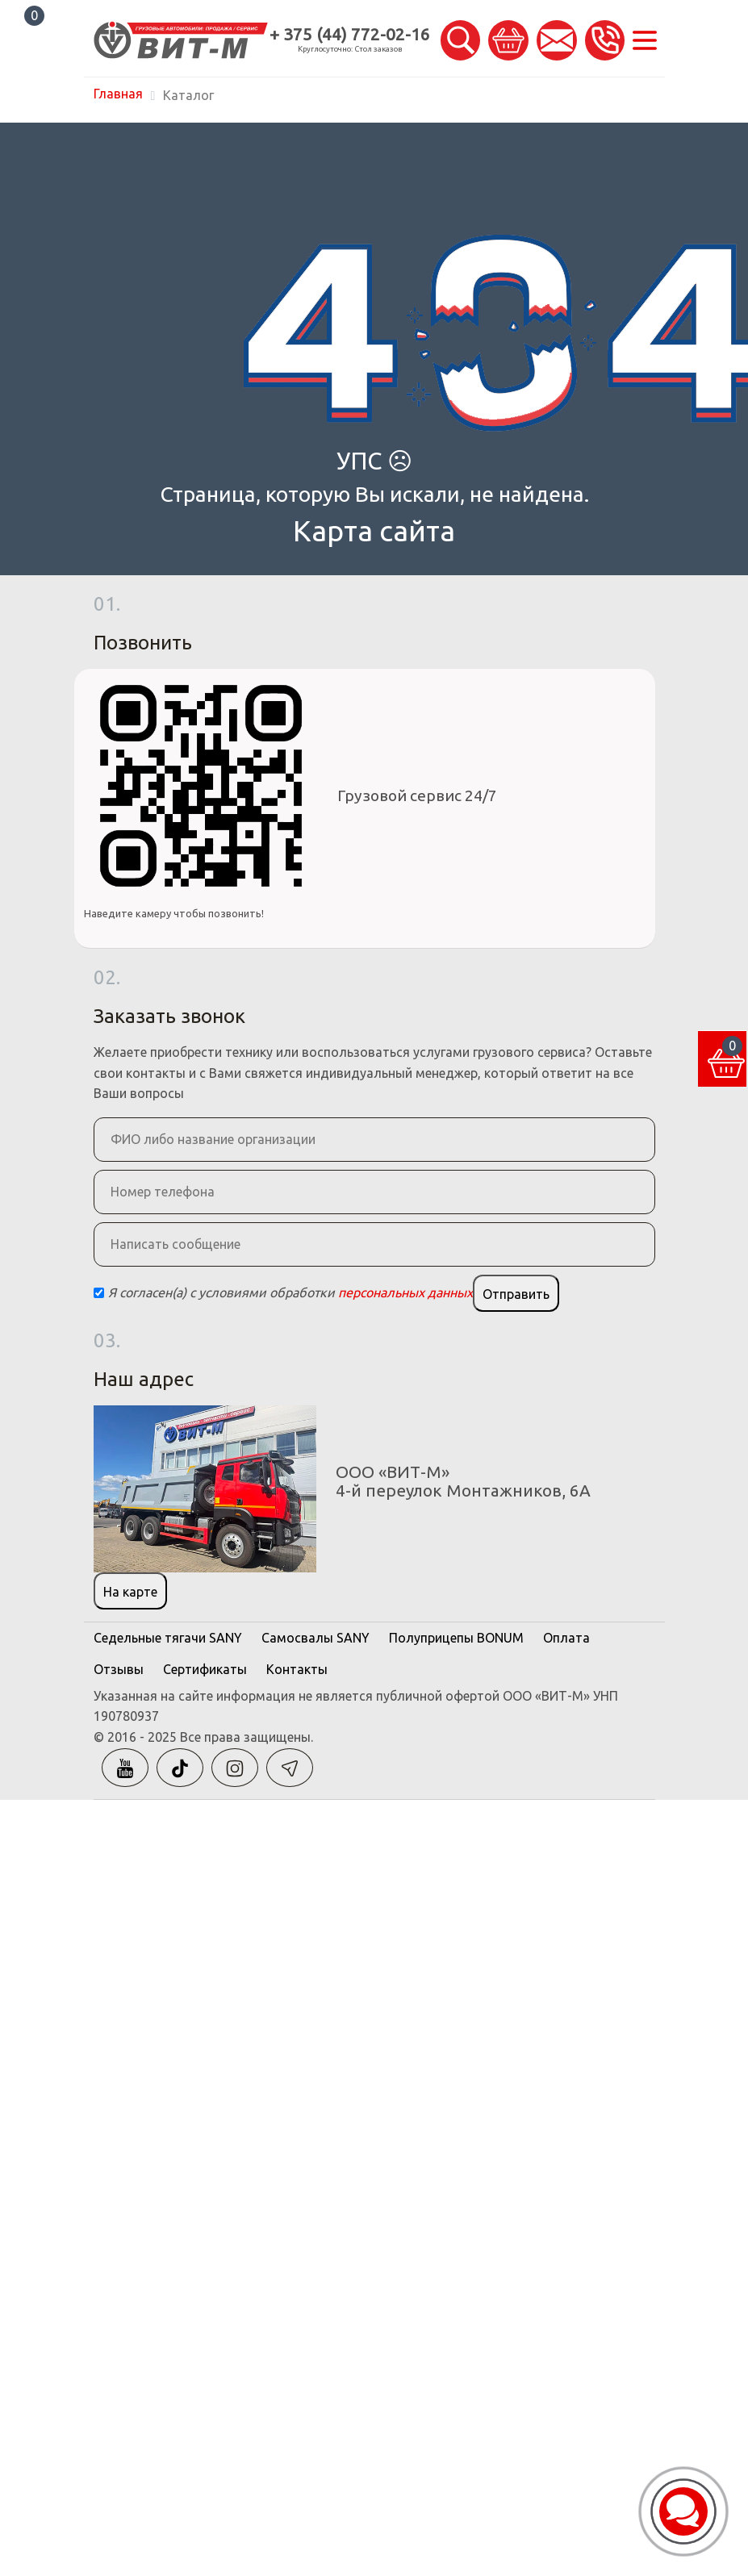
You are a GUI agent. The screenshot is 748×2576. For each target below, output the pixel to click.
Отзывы (119, 1669)
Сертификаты (205, 1669)
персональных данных (405, 1292)
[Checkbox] (99, 1293)
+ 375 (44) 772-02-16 (350, 34)
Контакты (297, 1669)
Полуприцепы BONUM (456, 1637)
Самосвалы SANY (315, 1637)
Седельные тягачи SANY (168, 1637)
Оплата (566, 1637)
